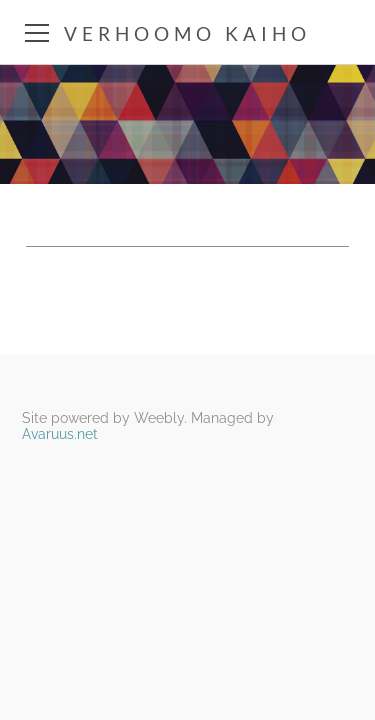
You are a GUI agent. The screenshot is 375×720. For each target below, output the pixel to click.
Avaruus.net (60, 434)
